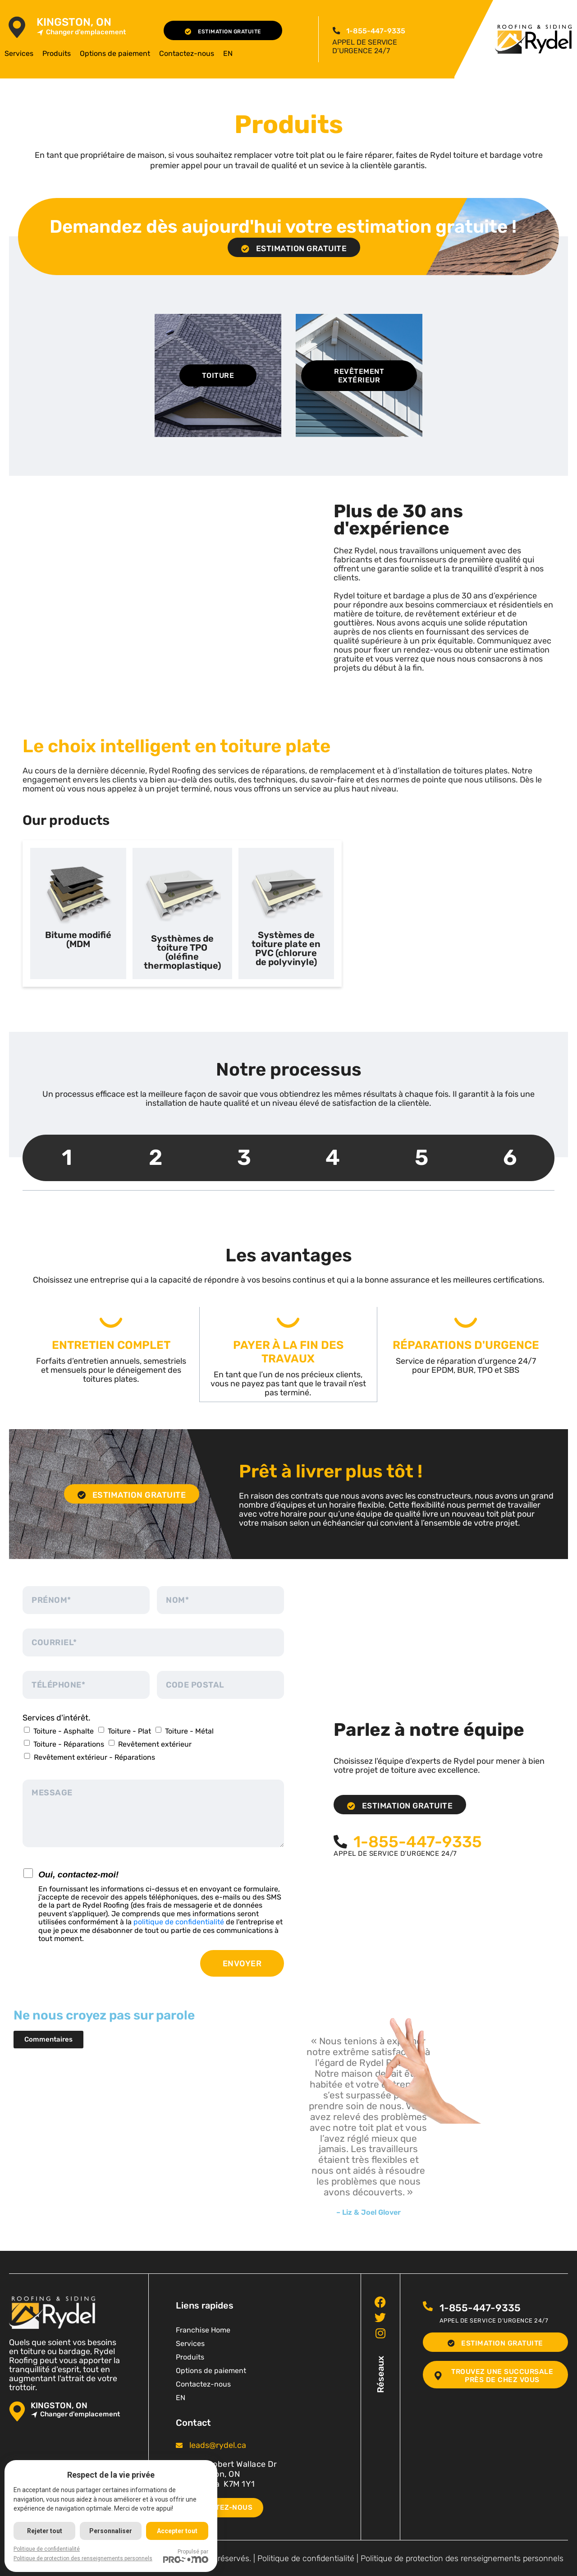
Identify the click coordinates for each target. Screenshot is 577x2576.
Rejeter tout (44, 2531)
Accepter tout (178, 2531)
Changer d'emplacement (81, 32)
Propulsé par (187, 2555)
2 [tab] (155, 1157)
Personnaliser (111, 2531)
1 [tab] (67, 1157)
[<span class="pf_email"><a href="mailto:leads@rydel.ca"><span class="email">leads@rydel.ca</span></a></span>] (179, 2445)
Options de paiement (115, 53)
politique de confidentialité (178, 1921)
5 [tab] (421, 1157)
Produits (56, 53)
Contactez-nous (186, 53)
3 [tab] (244, 1157)
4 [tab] (332, 1157)
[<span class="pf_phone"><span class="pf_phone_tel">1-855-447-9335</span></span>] (335, 30)
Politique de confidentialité (305, 2558)
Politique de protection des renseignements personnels (462, 2558)
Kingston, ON (74, 22)
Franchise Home (203, 2329)
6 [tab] (510, 1157)
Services (19, 53)
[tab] (78, 913)
